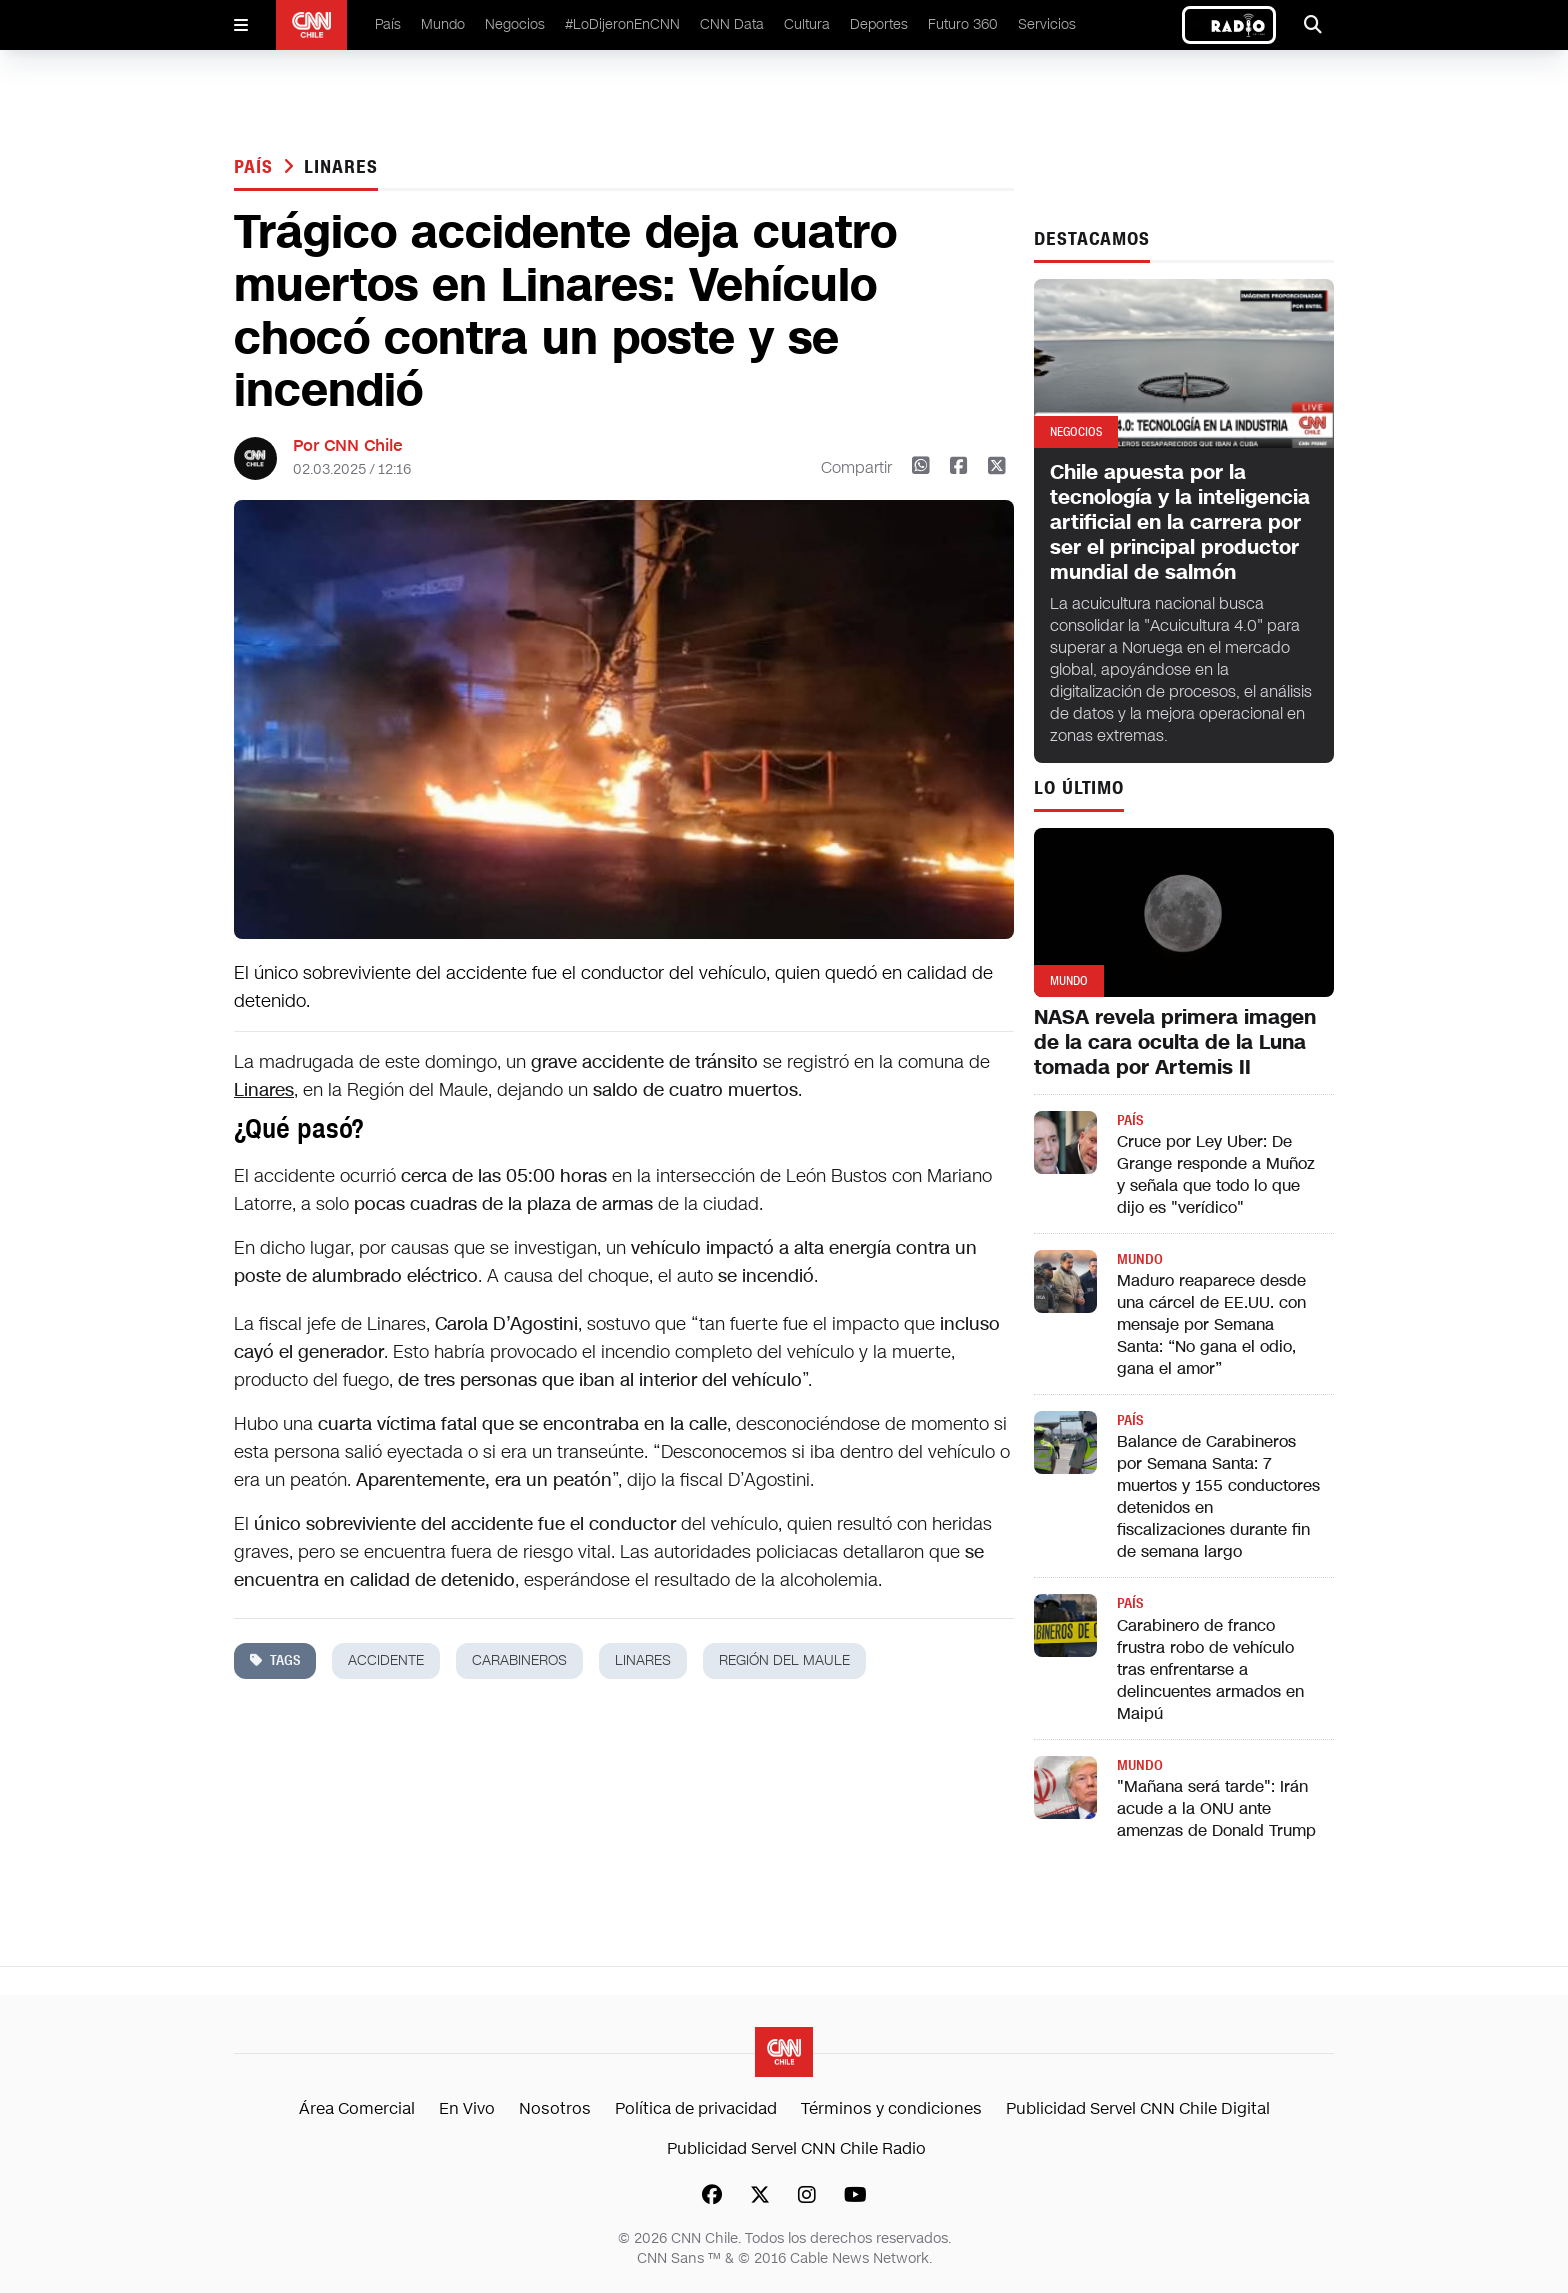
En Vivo (467, 2108)
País (388, 24)
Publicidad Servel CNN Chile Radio (796, 2148)
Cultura (807, 24)
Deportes (879, 24)
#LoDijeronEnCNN (622, 24)
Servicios (1047, 24)
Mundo (443, 24)
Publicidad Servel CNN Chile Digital (1138, 2108)
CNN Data (732, 24)
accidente (386, 1660)
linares (340, 167)
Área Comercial (357, 2108)
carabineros (519, 1660)
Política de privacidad (696, 2108)
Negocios (515, 24)
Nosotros (555, 2108)
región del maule (784, 1660)
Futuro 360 (963, 24)
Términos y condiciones (891, 2108)
